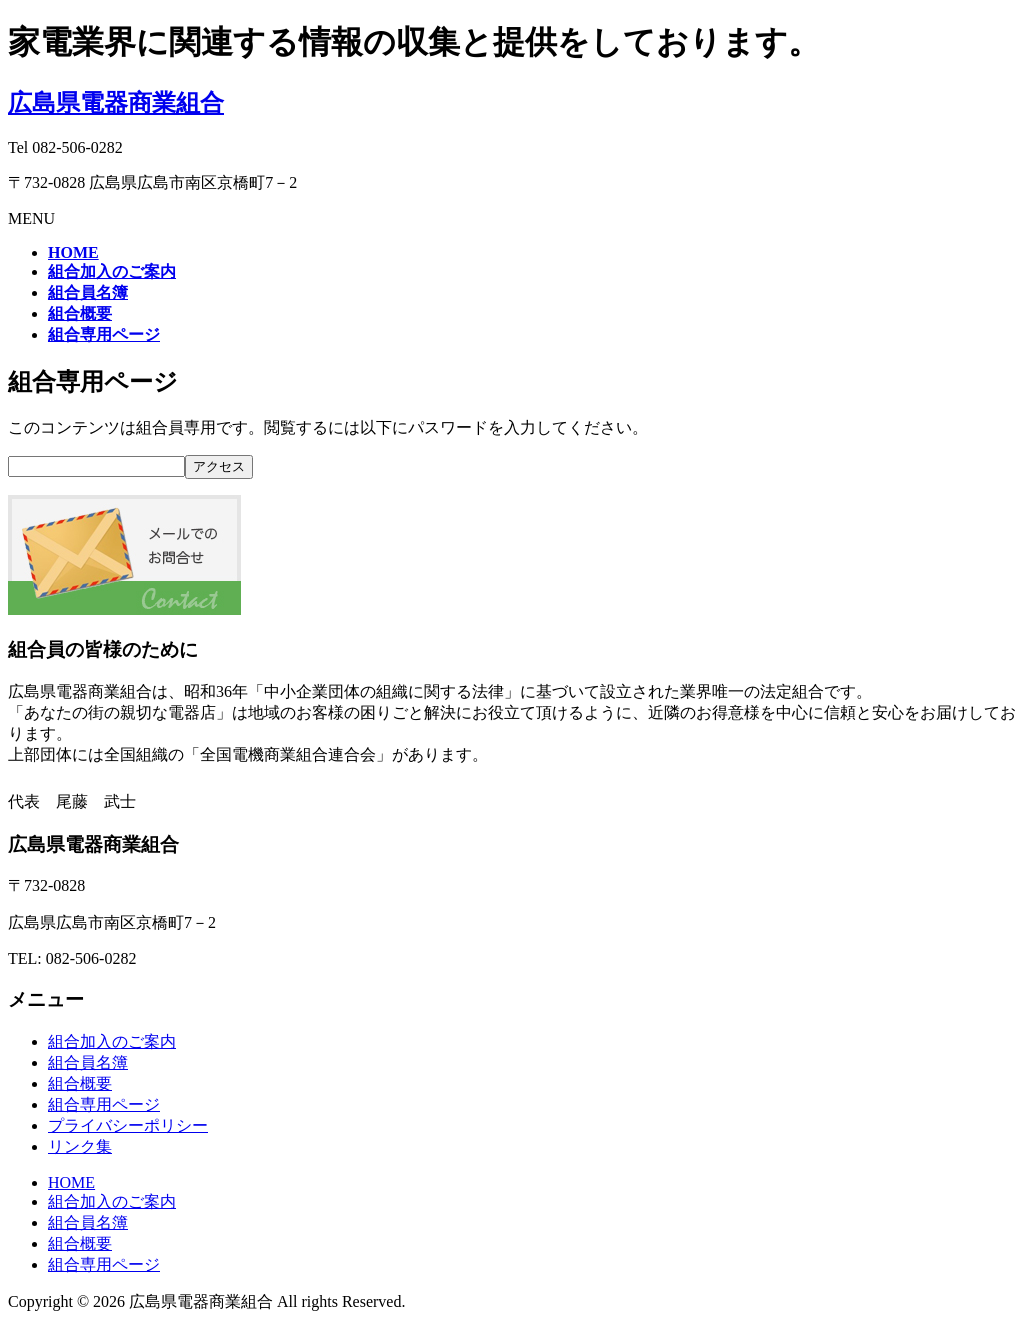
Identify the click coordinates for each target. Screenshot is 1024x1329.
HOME (71, 1182)
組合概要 (80, 1083)
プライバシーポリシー (128, 1125)
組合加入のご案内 (112, 1041)
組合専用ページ (104, 1104)
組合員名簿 (88, 1062)
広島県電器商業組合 (116, 103)
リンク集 (80, 1146)
